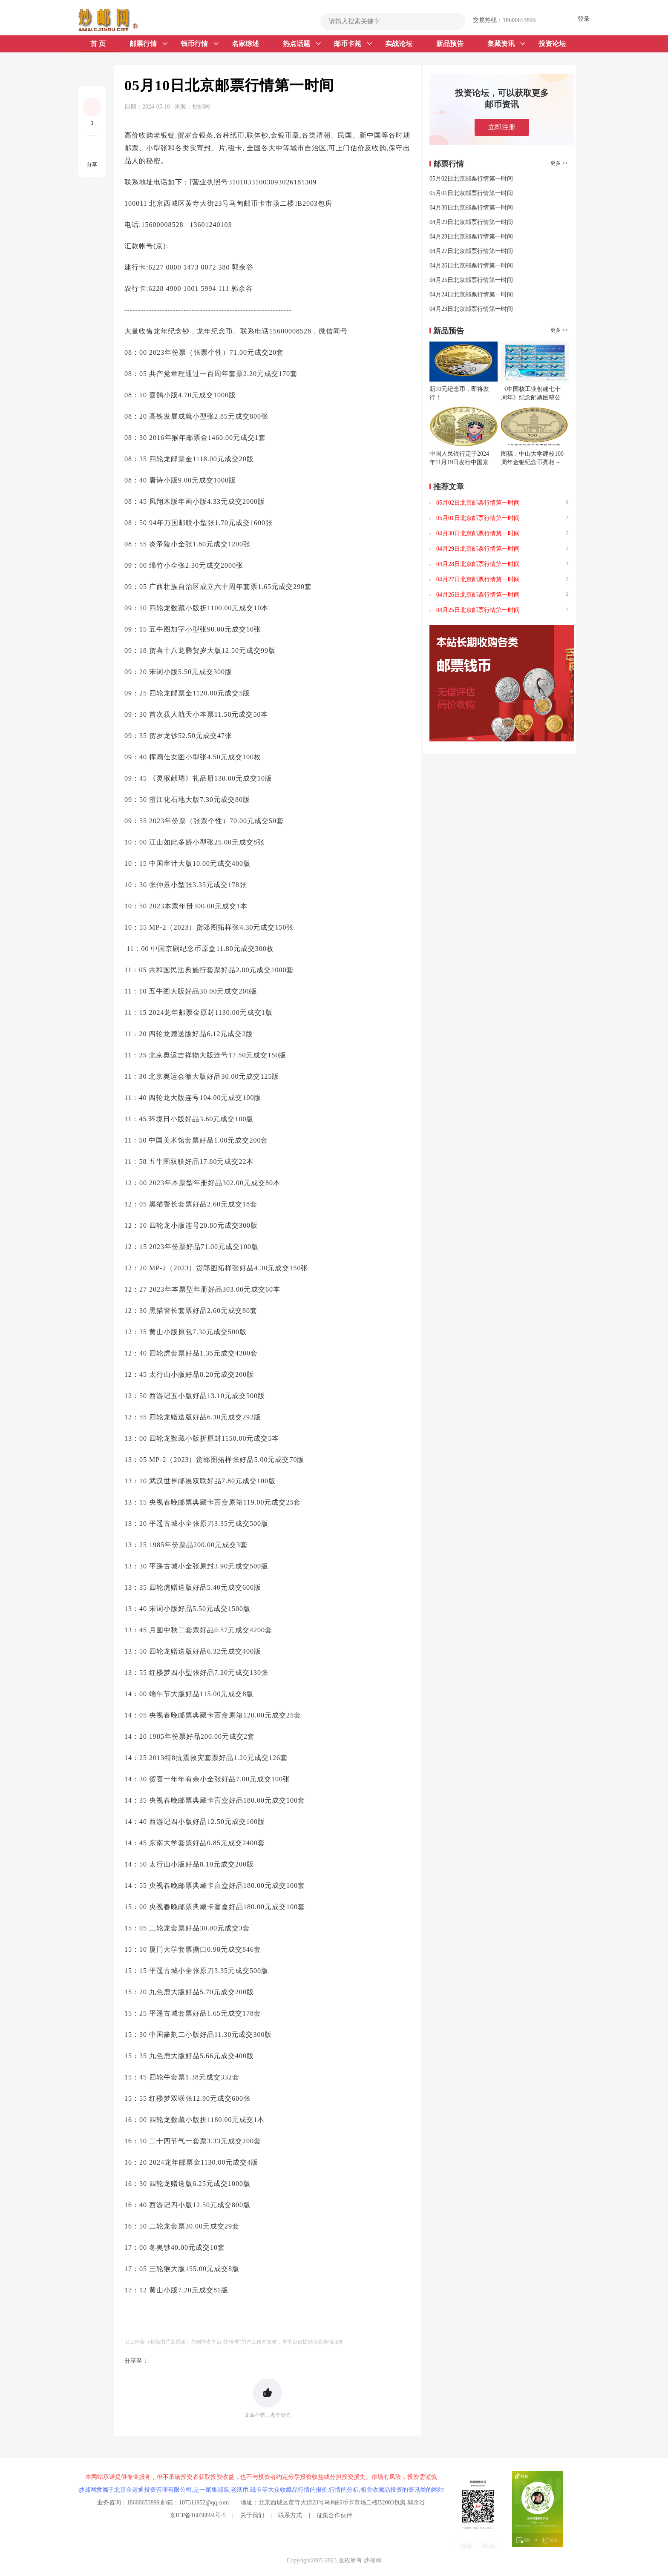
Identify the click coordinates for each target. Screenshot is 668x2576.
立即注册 (501, 127)
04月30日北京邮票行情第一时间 (471, 207)
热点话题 (302, 43)
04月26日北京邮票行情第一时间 (471, 265)
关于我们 (252, 2515)
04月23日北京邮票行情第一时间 (471, 309)
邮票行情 (148, 43)
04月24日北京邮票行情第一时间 (471, 294)
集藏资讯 (506, 43)
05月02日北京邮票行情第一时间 (471, 178)
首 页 (98, 43)
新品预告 (450, 43)
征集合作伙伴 (334, 2515)
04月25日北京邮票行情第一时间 (471, 280)
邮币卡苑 (353, 43)
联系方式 (290, 2515)
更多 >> (559, 163)
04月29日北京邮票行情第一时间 (471, 222)
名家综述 (245, 43)
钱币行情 (200, 43)
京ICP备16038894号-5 (197, 2515)
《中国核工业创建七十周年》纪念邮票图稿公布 (531, 397)
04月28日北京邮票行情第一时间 (471, 236)
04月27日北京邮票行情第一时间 (471, 251)
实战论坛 (398, 43)
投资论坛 (552, 43)
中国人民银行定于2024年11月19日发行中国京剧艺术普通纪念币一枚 (459, 462)
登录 (584, 19)
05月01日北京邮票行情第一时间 (471, 193)
